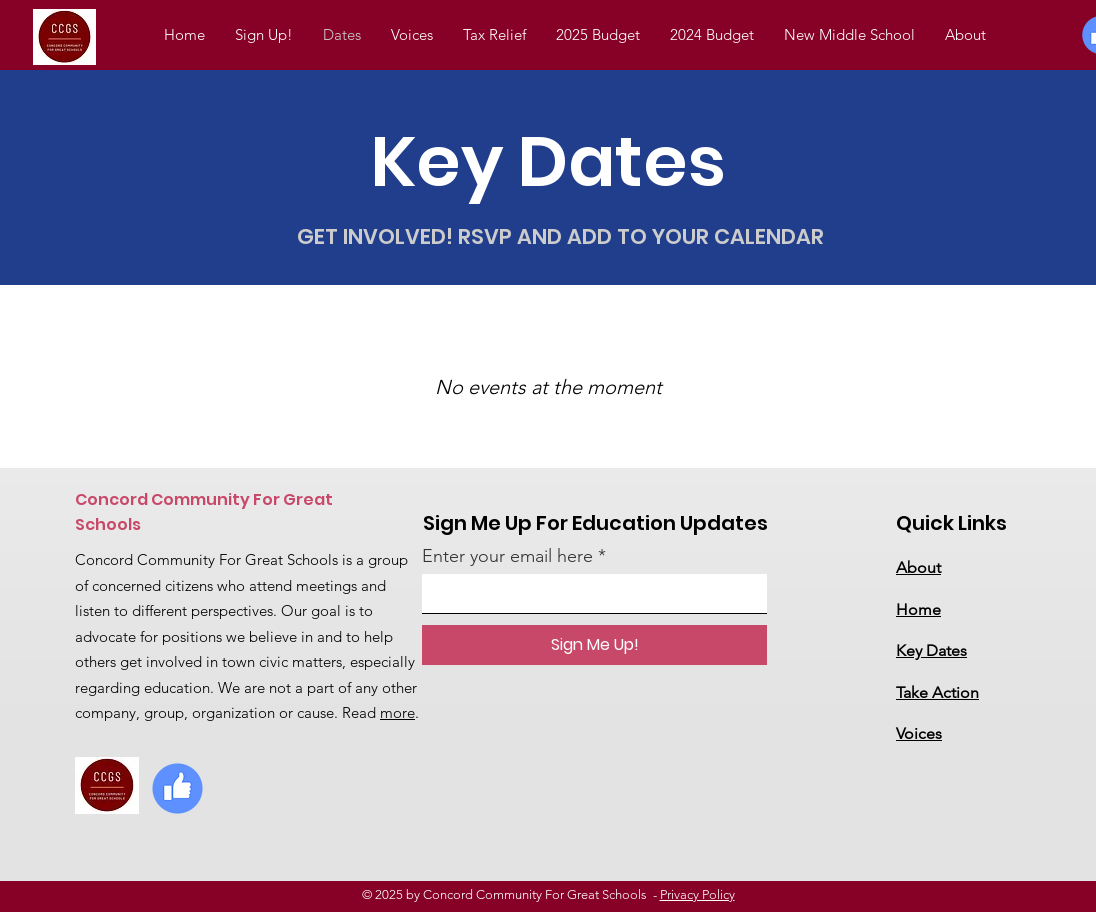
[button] (712, 35)
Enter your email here (507, 556)
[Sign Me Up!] (594, 645)
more (397, 712)
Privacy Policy (697, 894)
